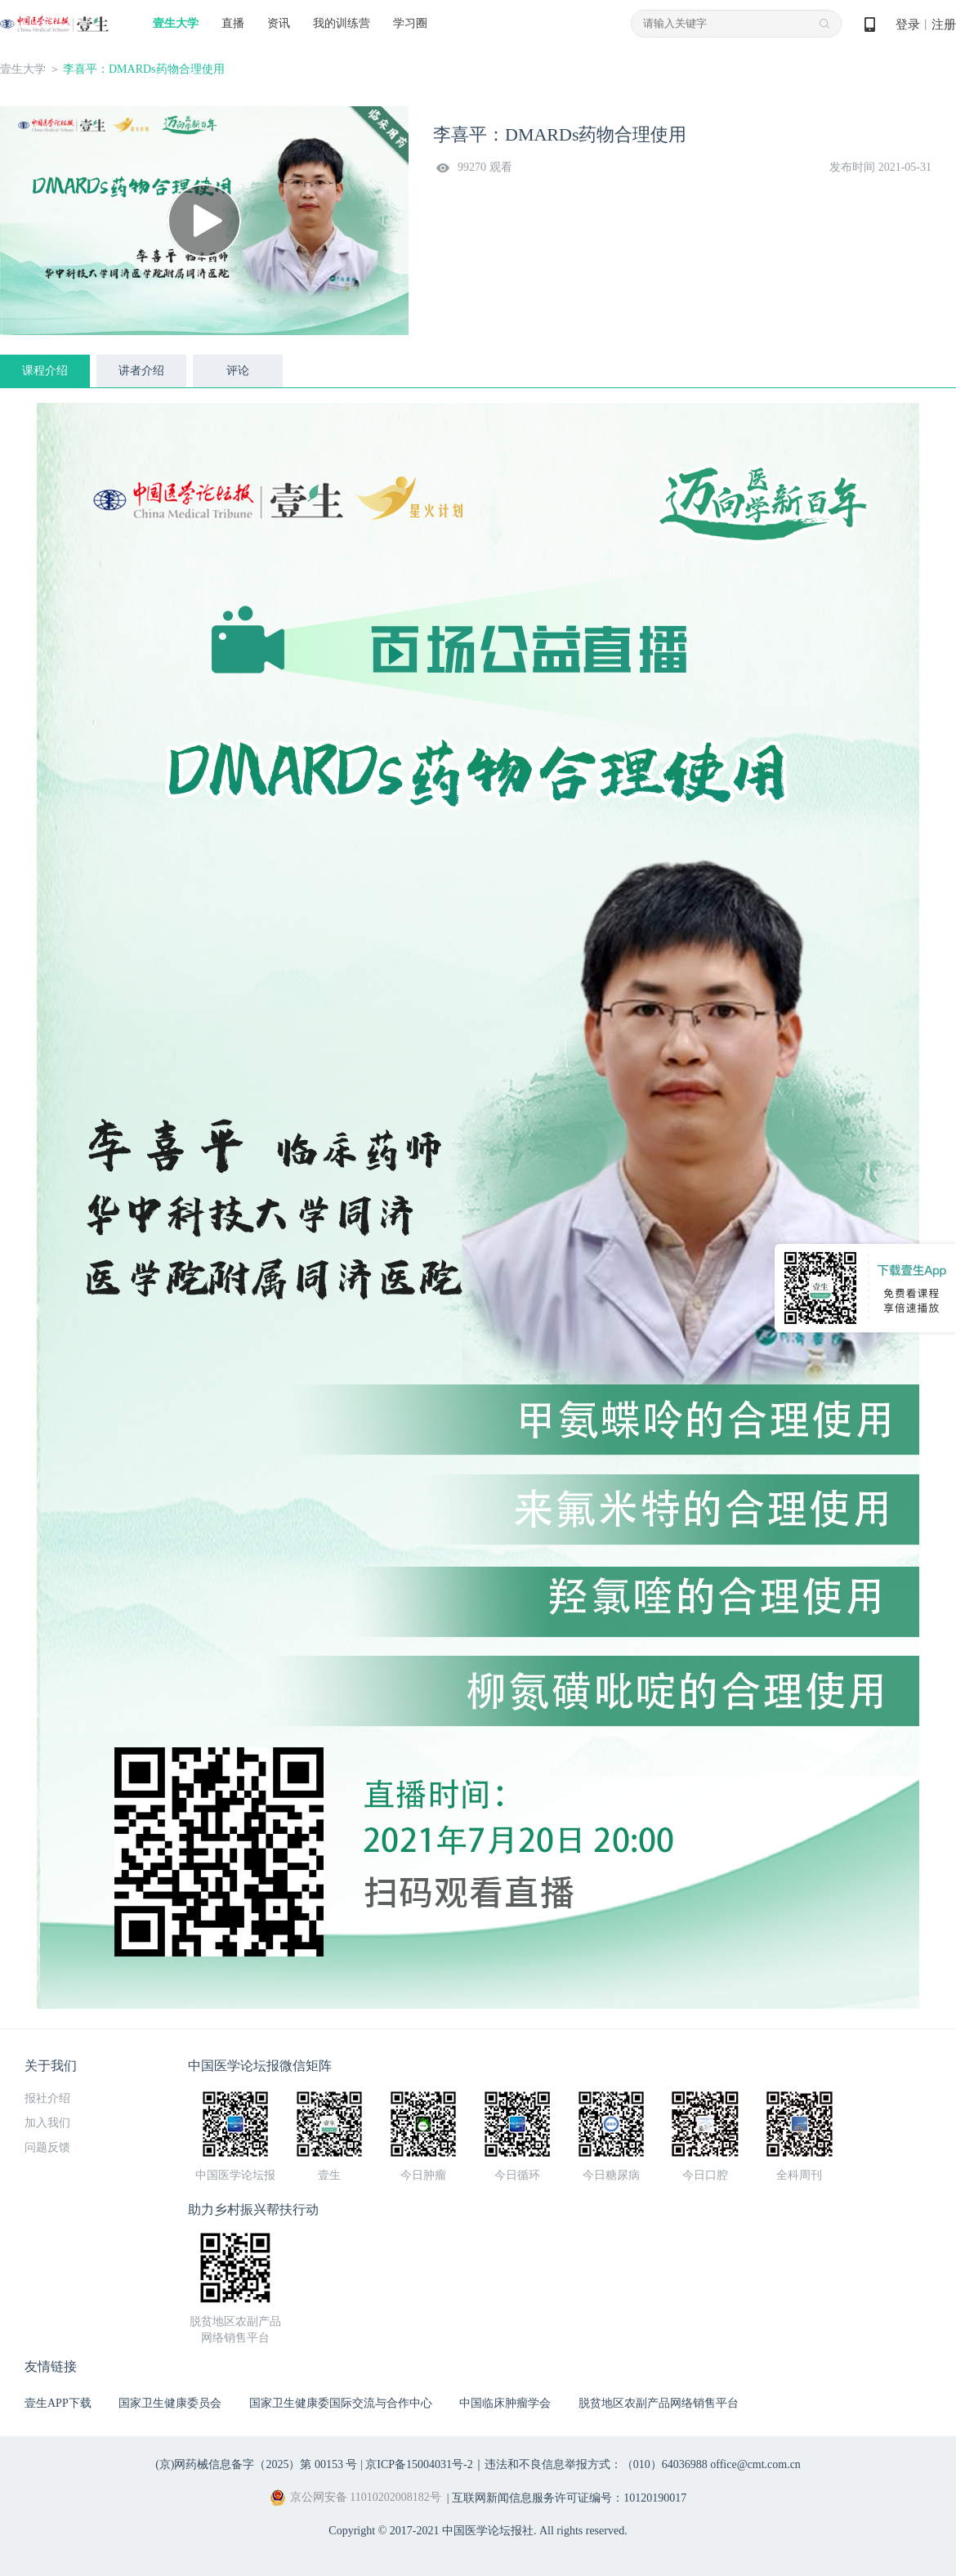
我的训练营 (341, 23)
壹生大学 (176, 23)
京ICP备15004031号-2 (418, 2464)
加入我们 (47, 2123)
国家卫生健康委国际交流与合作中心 (340, 2403)
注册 (943, 24)
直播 (232, 23)
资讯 (278, 23)
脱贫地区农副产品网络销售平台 (659, 2403)
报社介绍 (47, 2098)
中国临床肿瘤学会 (505, 2403)
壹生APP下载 (58, 2403)
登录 (908, 24)
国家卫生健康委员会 (169, 2403)
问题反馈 (47, 2147)
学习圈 (410, 23)
